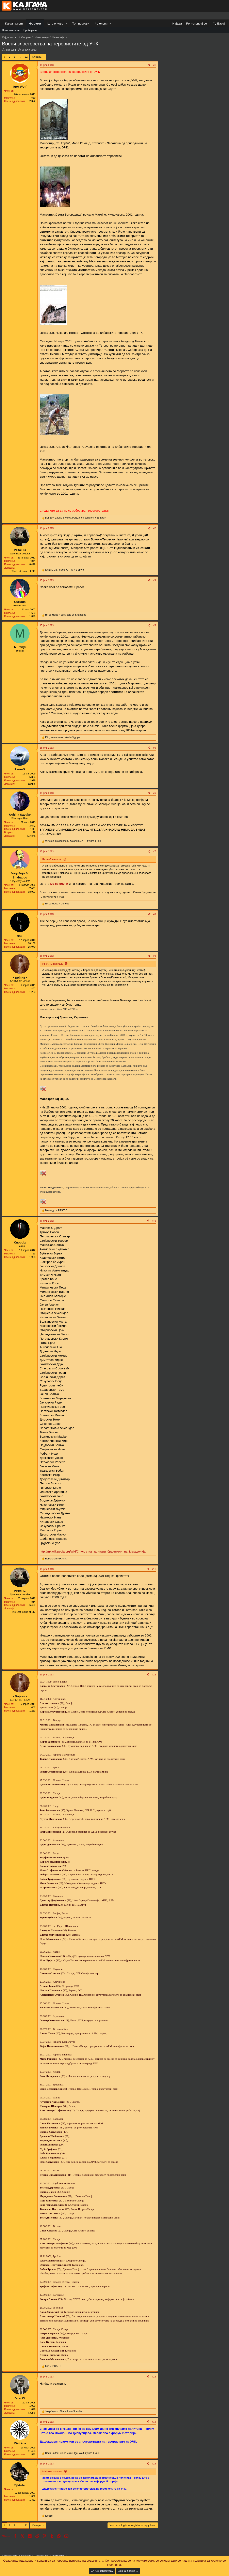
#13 (154, 2376)
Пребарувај (30, 30)
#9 (154, 956)
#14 (154, 2421)
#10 (154, 1221)
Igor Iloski (144, 1000)
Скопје (31, 784)
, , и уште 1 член (73, 841)
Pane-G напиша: (52, 859)
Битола (31, 835)
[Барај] (218, 23)
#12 (154, 1674)
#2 (154, 528)
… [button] (20, 56)
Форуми (35, 23)
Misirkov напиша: (52, 2471)
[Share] (149, 65)
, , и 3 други (64, 569)
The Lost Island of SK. (23, 571)
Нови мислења (11, 30)
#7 (154, 851)
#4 (154, 625)
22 (26, 56)
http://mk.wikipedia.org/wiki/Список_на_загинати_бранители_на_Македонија (93, 1551)
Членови (101, 23)
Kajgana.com (14, 23)
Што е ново (55, 23)
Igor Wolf (10, 49)
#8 (154, 914)
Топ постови (80, 23)
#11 (154, 1569)
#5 (154, 747)
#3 (154, 580)
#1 (154, 65)
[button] (66, 23)
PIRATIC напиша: (52, 963)
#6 (154, 793)
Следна (36, 56)
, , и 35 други (75, 517)
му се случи (59, 883)
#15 (154, 2463)
